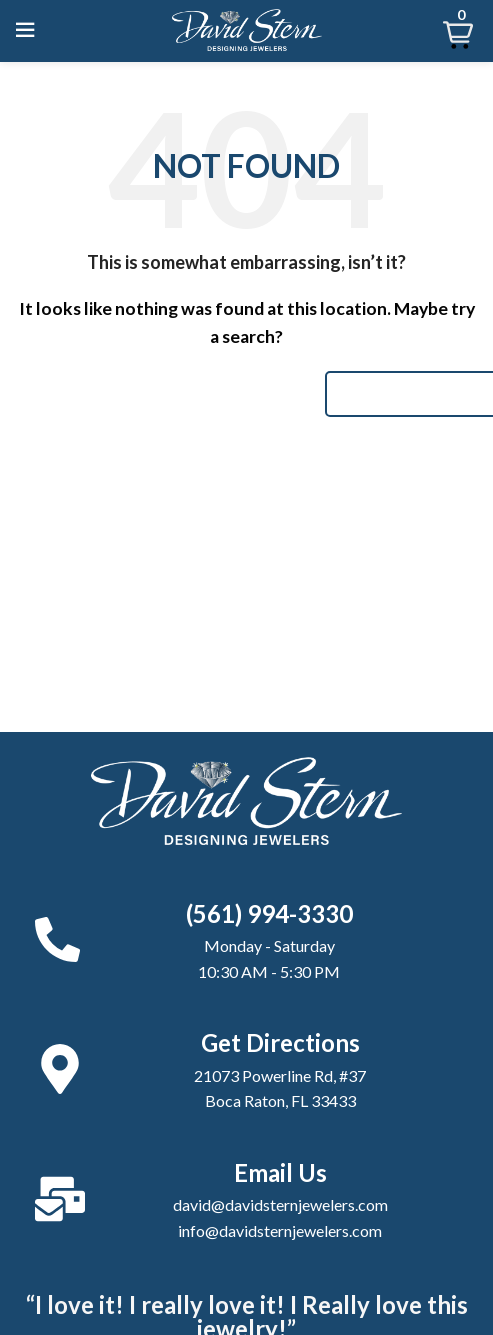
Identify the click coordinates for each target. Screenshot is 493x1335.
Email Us (280, 1172)
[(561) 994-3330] (57, 939)
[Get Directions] (60, 1069)
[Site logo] (247, 27)
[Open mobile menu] (25, 30)
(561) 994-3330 (269, 913)
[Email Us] (60, 1199)
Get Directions (280, 1042)
